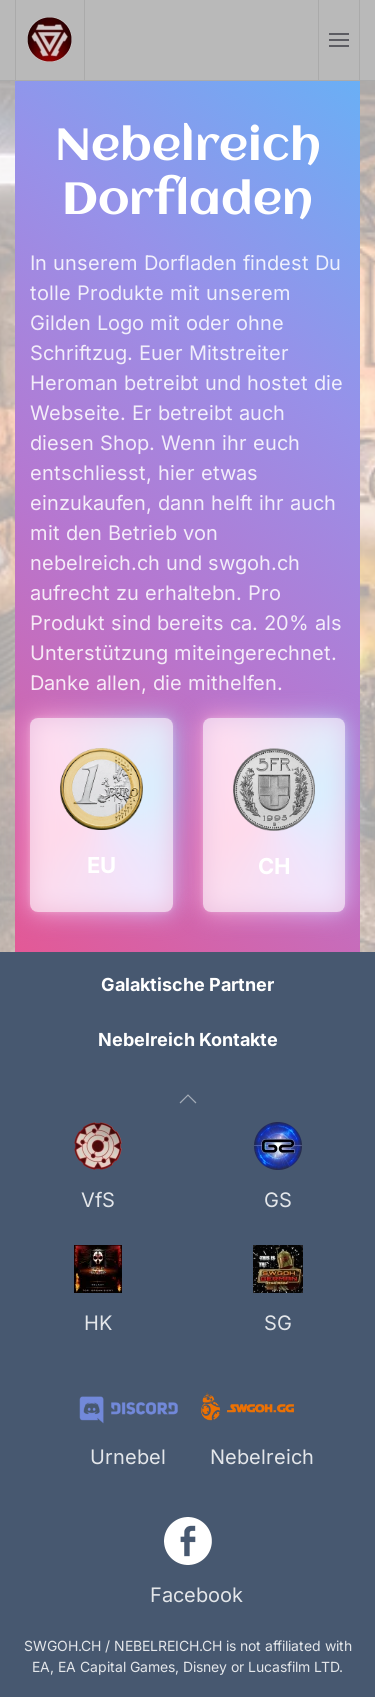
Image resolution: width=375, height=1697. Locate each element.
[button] (338, 40)
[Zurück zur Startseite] (50, 40)
